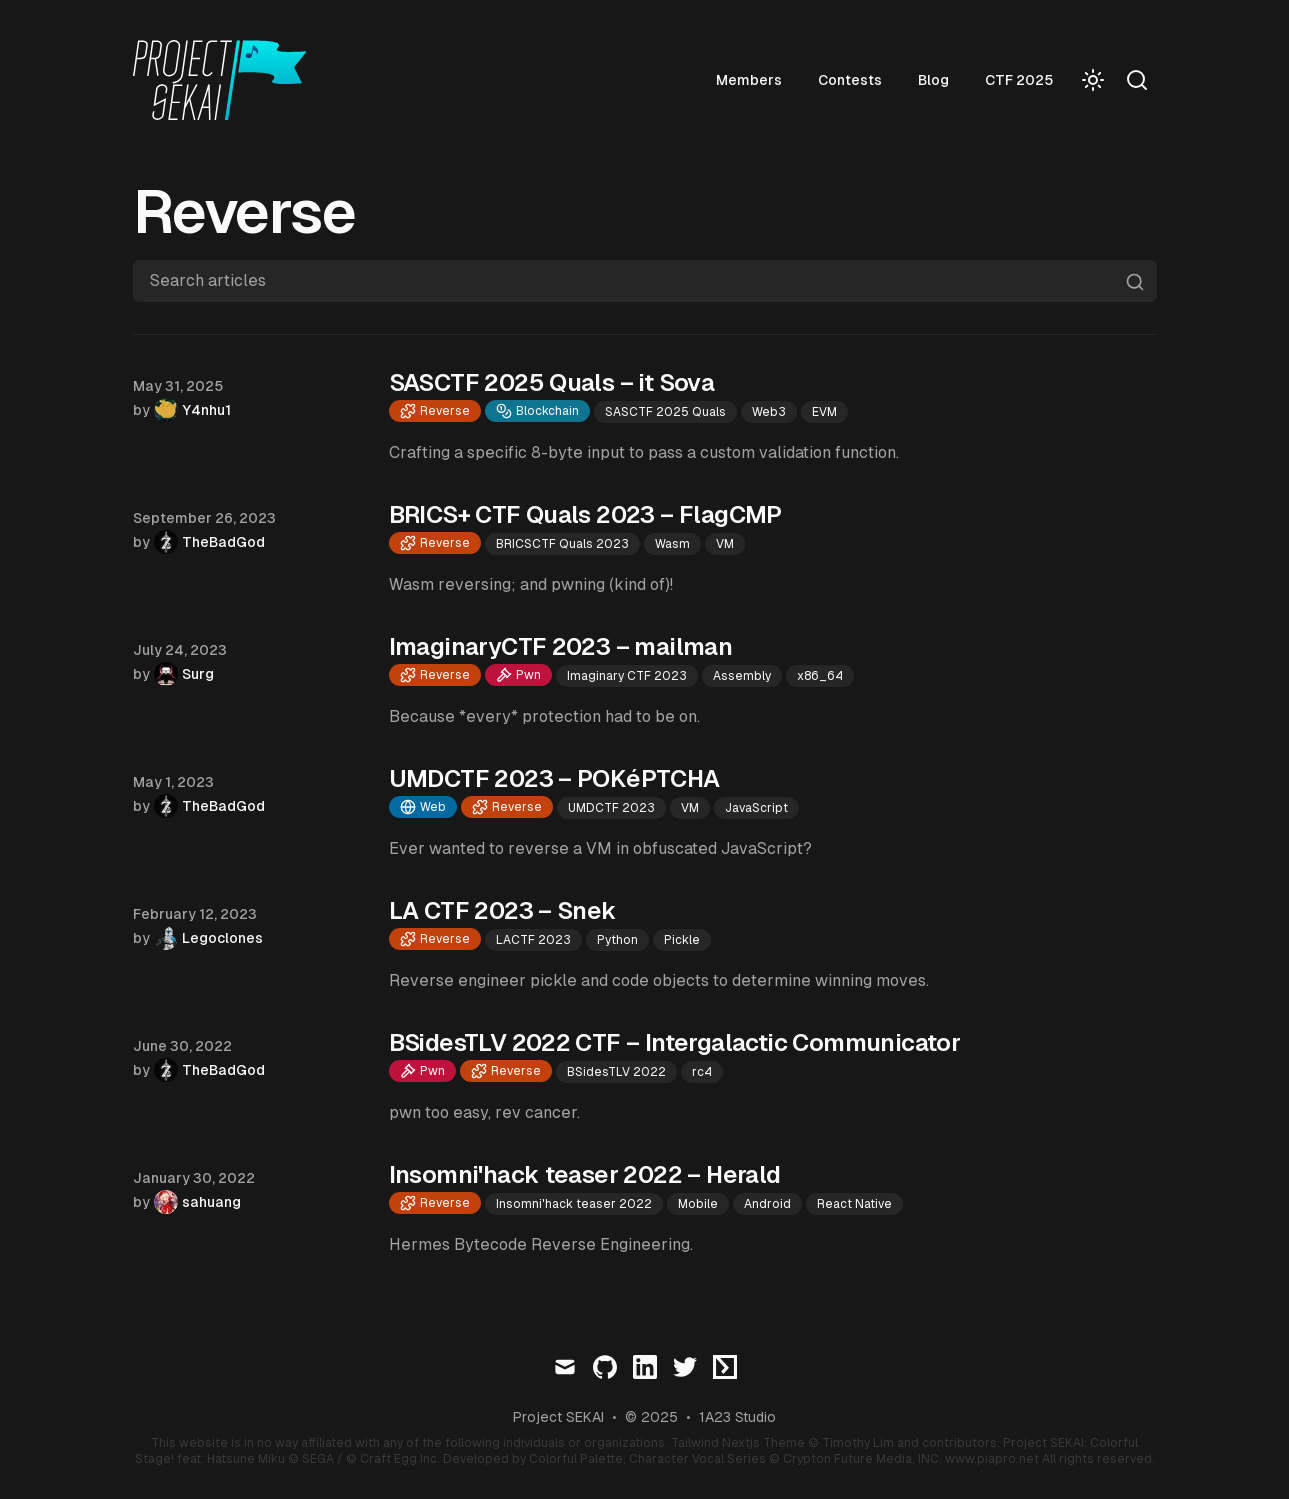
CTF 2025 (1019, 80)
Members (749, 80)
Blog (933, 80)
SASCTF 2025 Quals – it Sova (552, 382)
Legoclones (222, 938)
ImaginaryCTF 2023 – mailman (561, 646)
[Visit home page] (226, 80)
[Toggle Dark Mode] (1093, 80)
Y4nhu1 (206, 410)
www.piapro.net (992, 1459)
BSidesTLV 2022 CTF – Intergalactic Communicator (675, 1042)
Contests (850, 80)
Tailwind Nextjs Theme (738, 1443)
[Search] (1137, 80)
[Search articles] (645, 281)
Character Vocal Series (697, 1459)
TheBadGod (223, 542)
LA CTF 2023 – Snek (503, 910)
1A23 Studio (737, 1417)
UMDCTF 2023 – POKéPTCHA (554, 778)
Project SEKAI (558, 1417)
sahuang (211, 1202)
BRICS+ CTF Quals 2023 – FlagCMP (585, 514)
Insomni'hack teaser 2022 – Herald (585, 1174)
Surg (198, 674)
